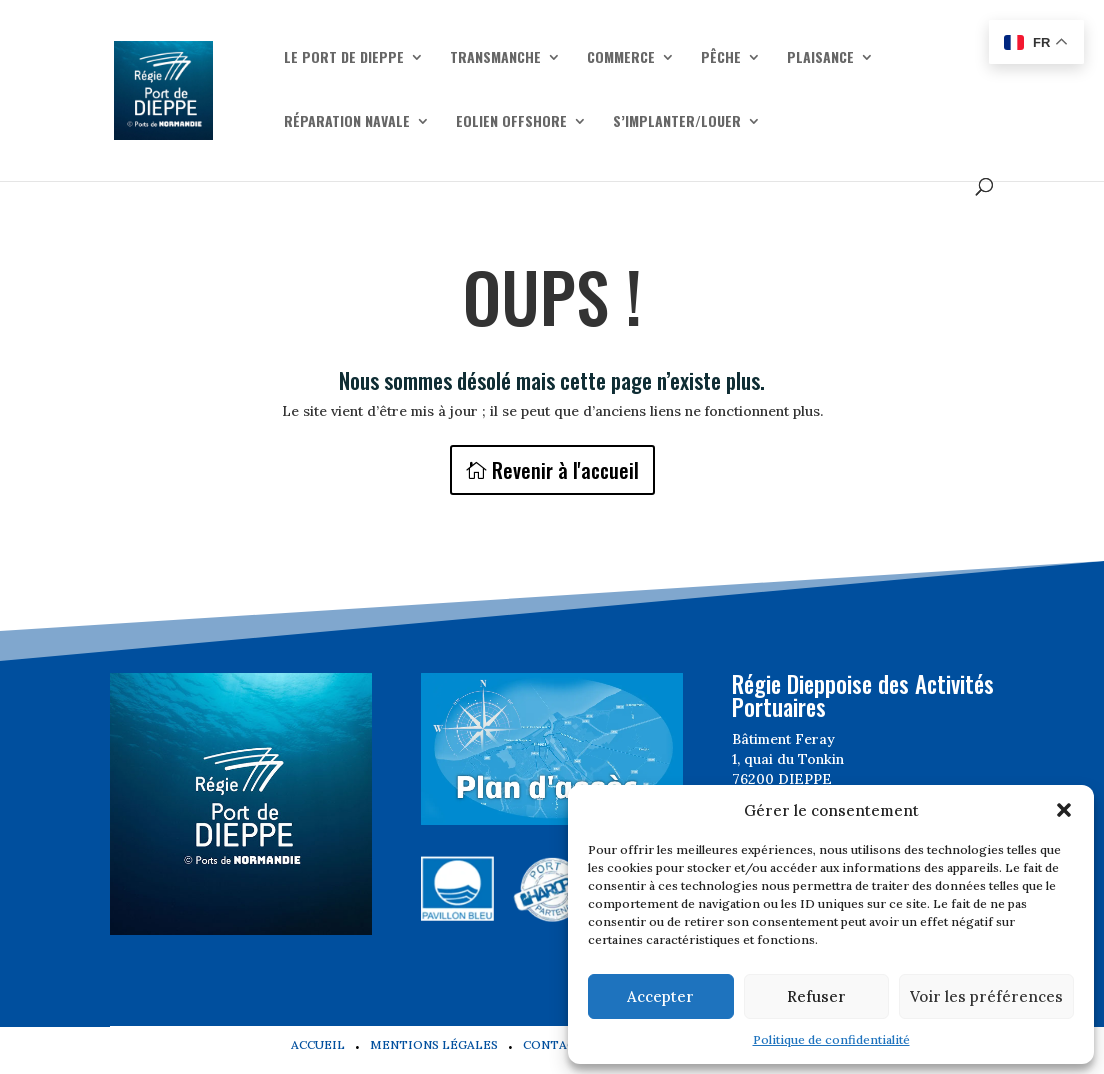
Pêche (721, 58)
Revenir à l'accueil (565, 470)
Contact (553, 1044)
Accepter (660, 996)
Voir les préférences (986, 996)
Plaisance (820, 58)
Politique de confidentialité (831, 1039)
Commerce (621, 58)
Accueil (318, 1044)
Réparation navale (347, 122)
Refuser (816, 996)
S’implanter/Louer (677, 122)
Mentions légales (434, 1044)
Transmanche (495, 58)
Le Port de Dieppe (344, 58)
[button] (1064, 810)
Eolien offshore (511, 122)
